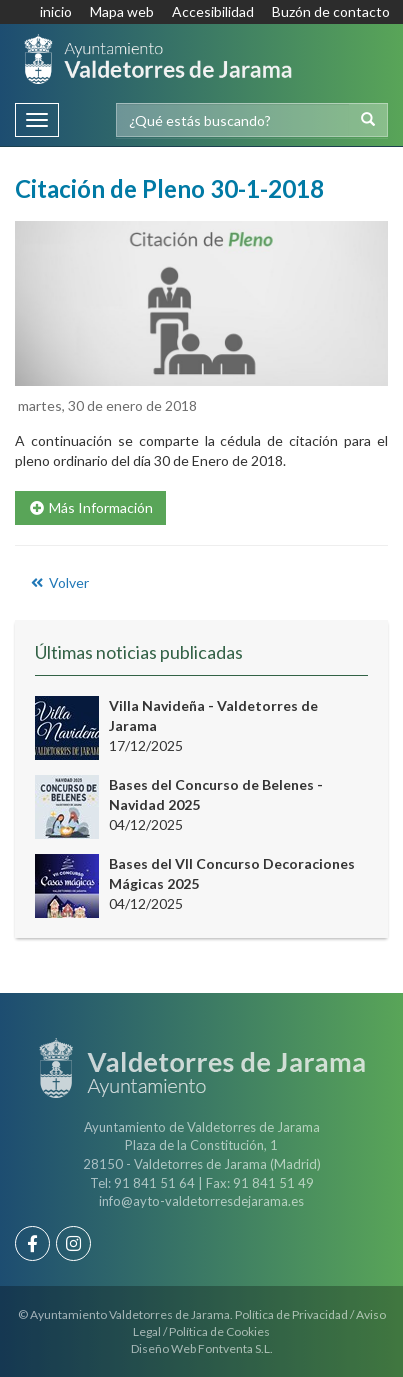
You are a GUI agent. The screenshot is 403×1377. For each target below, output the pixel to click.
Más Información (90, 507)
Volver (58, 582)
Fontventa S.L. (235, 1348)
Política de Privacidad (291, 1314)
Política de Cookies (219, 1331)
